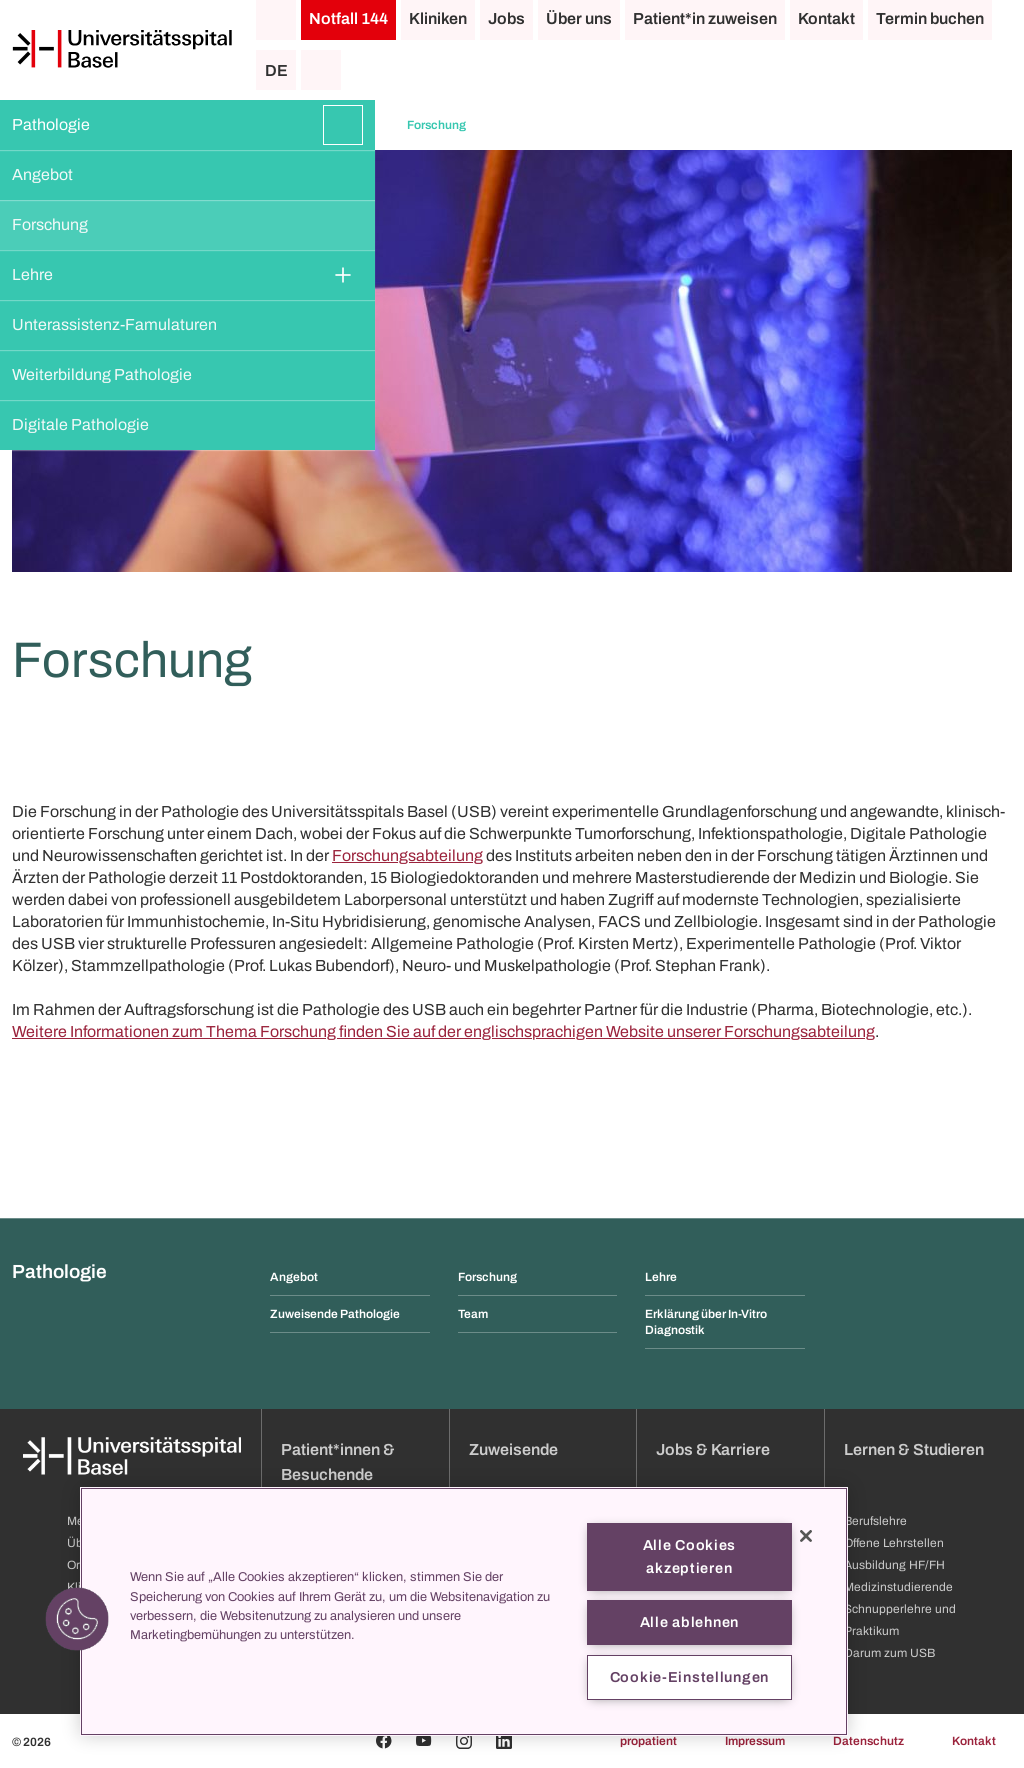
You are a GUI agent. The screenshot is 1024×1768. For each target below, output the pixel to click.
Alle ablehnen (689, 1622)
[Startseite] (122, 49)
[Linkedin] (504, 1741)
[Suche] (321, 70)
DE (276, 70)
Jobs (506, 18)
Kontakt (826, 18)
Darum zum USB (889, 1653)
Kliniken (438, 18)
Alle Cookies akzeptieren (690, 1556)
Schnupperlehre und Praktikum (900, 1620)
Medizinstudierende (898, 1587)
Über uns (579, 18)
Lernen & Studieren (914, 1449)
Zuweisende (513, 1449)
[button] (77, 1619)
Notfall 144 (348, 18)
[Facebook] (384, 1741)
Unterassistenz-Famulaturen (114, 324)
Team (473, 1314)
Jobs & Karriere (713, 1449)
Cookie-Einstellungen (689, 1677)
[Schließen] (806, 1536)
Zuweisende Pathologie (335, 1314)
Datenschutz (868, 1741)
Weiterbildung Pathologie (102, 374)
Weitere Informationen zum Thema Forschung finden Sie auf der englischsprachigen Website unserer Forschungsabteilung (443, 1031)
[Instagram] (464, 1741)
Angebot (42, 174)
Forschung (50, 224)
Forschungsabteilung (407, 855)
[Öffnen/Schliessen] (343, 125)
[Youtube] (424, 1741)
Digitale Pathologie (80, 424)
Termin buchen (930, 18)
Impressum (755, 1741)
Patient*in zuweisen (705, 18)
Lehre (32, 274)
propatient (648, 1741)
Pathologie (51, 124)
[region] (464, 1611)
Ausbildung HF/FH (894, 1565)
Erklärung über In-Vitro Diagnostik (706, 1322)
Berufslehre (875, 1521)
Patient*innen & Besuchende (338, 1462)
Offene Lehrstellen (894, 1543)
